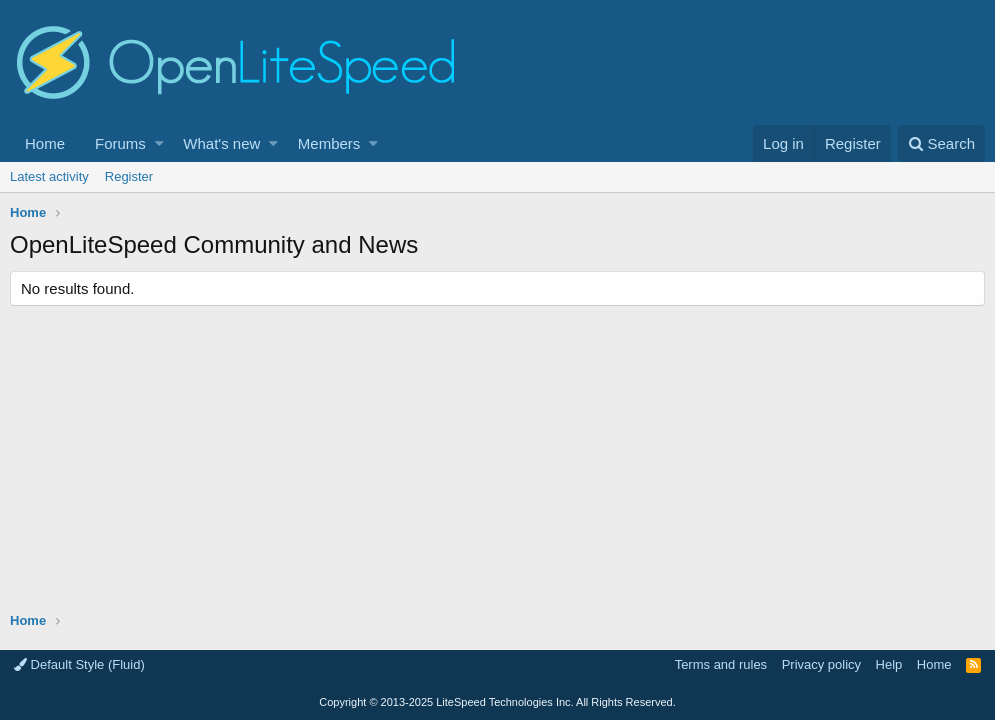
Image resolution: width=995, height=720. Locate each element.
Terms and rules (721, 664)
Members (329, 143)
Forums (120, 143)
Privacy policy (821, 664)
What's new (221, 143)
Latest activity (49, 176)
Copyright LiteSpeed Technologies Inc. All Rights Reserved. (497, 702)
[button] (159, 143)
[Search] (941, 143)
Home (45, 143)
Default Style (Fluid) (79, 664)
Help (889, 664)
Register (129, 176)
